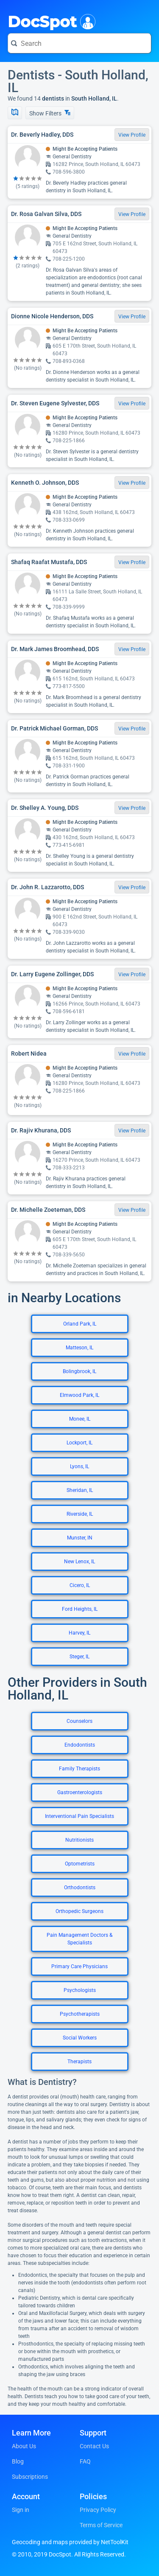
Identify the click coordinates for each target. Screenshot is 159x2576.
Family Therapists (79, 1769)
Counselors (79, 1721)
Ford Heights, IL (80, 1609)
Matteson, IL (79, 1348)
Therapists (79, 2062)
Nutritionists (79, 1840)
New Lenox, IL (79, 1562)
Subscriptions (30, 2476)
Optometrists (80, 1864)
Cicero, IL (80, 1585)
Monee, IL (79, 1419)
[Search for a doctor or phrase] (79, 43)
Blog (18, 2461)
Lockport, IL (79, 1443)
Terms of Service (101, 2525)
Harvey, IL (79, 1633)
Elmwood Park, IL (79, 1395)
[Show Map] (15, 113)
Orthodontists (79, 1888)
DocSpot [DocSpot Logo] (50, 20)
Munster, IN (79, 1538)
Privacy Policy (98, 2509)
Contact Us (94, 2446)
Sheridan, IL (80, 1490)
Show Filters (49, 113)
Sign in (20, 2509)
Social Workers (80, 2038)
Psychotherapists (80, 2014)
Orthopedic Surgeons (79, 1911)
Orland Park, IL (79, 1324)
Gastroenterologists (79, 1792)
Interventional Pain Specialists (79, 1816)
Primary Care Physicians (79, 1966)
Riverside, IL (80, 1514)
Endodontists (79, 1745)
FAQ (85, 2461)
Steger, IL (79, 1657)
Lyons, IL (79, 1466)
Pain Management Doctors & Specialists (79, 1939)
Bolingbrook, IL (79, 1371)
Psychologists (80, 1990)
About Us (24, 2446)
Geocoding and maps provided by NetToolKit (70, 2542)
